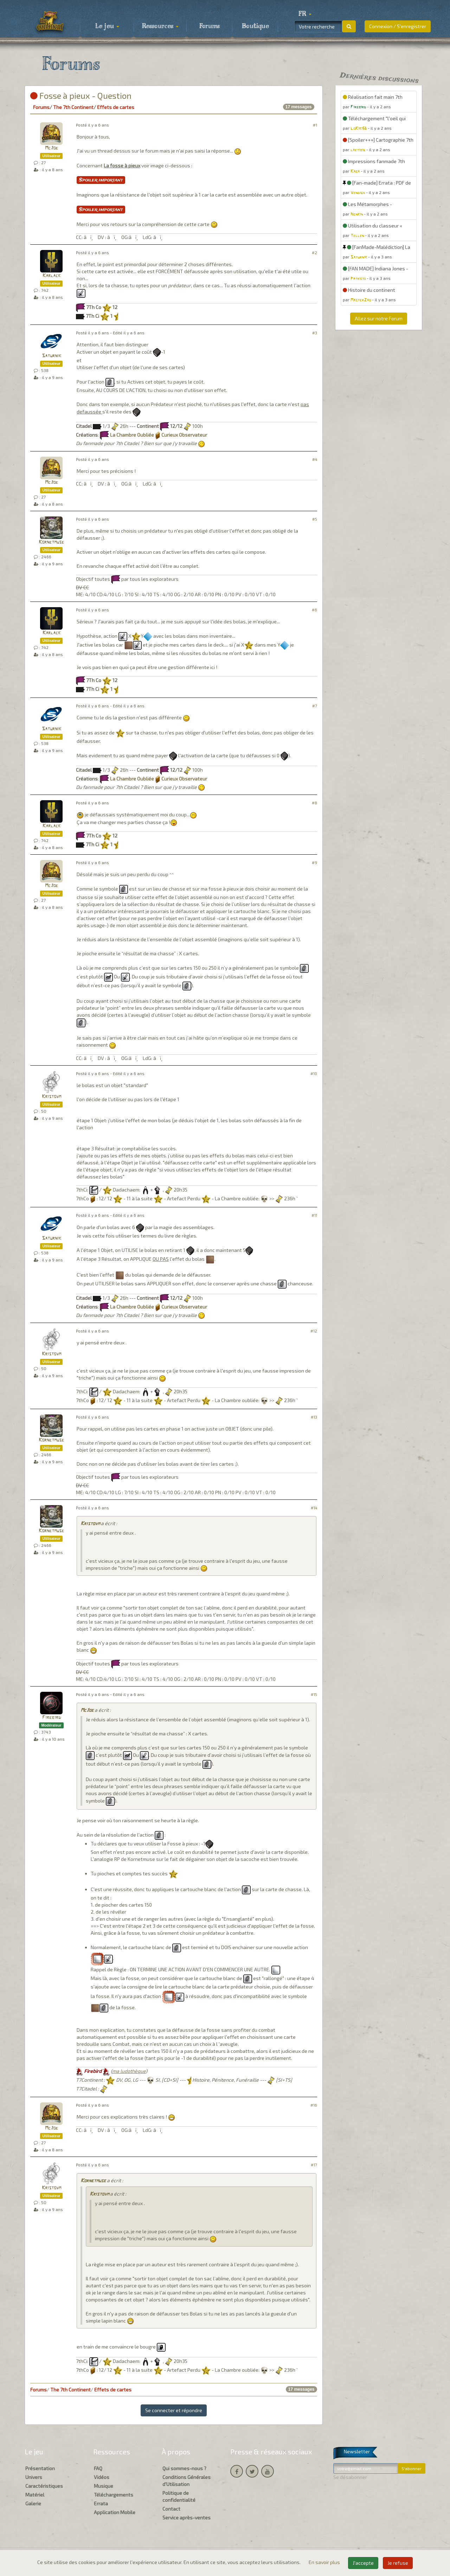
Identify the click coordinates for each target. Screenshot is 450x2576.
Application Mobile (114, 2512)
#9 (314, 862)
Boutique (255, 26)
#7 (314, 706)
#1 (315, 125)
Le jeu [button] (107, 26)
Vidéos (101, 2477)
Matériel (34, 2495)
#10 (313, 1073)
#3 (314, 332)
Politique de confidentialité (178, 2496)
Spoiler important (101, 180)
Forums (209, 26)
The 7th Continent (73, 107)
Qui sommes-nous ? (184, 2468)
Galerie (33, 2503)
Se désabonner (350, 2477)
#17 (314, 2165)
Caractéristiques (44, 2486)
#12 (313, 1331)
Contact (171, 2509)
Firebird (51, 1717)
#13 (314, 1417)
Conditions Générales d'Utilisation (186, 2480)
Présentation (40, 2468)
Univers (33, 2477)
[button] (305, 14)
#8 (314, 803)
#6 (314, 610)
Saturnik (51, 356)
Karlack (51, 275)
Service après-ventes (186, 2517)
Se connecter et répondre (173, 2410)
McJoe (51, 148)
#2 (314, 252)
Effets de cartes (115, 107)
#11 (314, 1215)
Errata (101, 2503)
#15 (314, 1694)
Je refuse (397, 2563)
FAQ (98, 2468)
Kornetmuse (51, 542)
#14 (314, 1507)
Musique (103, 2486)
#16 (313, 2105)
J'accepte (363, 2563)
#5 (314, 519)
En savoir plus (325, 2562)
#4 (314, 459)
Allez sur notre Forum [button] (379, 318)
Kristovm (51, 1096)
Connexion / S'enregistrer (397, 26)
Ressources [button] (160, 26)
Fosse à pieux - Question (80, 95)
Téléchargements (113, 2495)
